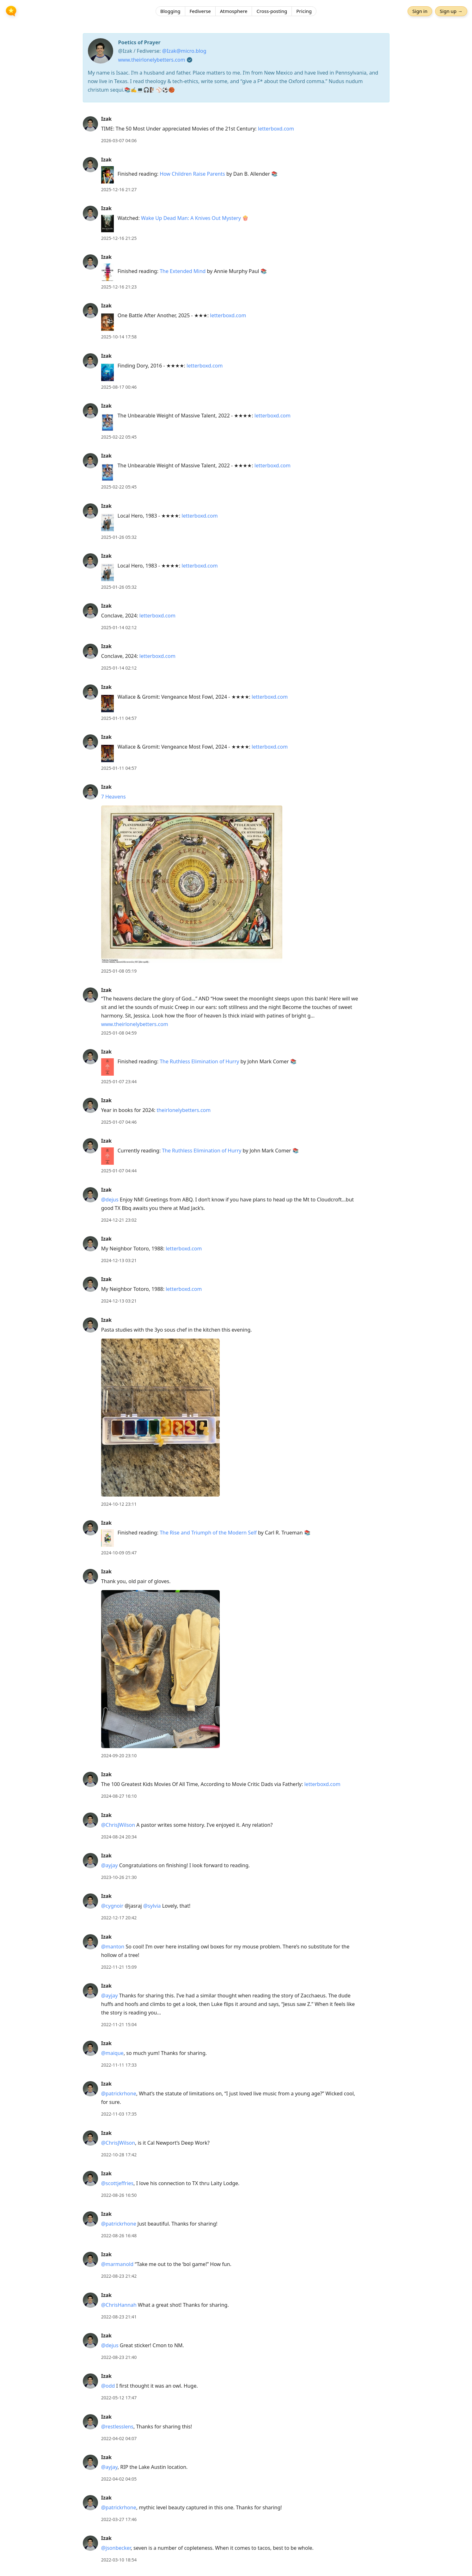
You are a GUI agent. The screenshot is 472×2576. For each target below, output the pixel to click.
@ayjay (109, 1865)
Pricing (304, 11)
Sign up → (451, 11)
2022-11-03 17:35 (119, 2114)
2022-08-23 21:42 (119, 2276)
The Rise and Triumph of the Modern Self (208, 1532)
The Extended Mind (182, 271)
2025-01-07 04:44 (119, 1171)
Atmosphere (234, 11)
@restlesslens (117, 2426)
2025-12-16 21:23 (119, 287)
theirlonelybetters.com (183, 1110)
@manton (113, 1946)
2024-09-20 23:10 (119, 1756)
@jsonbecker (116, 2547)
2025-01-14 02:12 (119, 627)
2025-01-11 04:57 (119, 718)
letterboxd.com (276, 128)
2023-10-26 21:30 (119, 1877)
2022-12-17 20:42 (119, 1918)
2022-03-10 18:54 (119, 2560)
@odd (108, 2385)
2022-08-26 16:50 (119, 2195)
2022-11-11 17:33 (119, 2065)
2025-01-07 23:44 (119, 1081)
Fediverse (200, 11)
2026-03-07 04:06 (119, 140)
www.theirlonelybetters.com (151, 59)
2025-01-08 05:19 (119, 971)
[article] (236, 130)
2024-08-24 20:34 (119, 1837)
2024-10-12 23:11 (119, 1504)
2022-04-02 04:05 (119, 2479)
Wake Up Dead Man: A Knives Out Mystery (191, 218)
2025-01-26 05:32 (119, 537)
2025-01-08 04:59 (119, 1033)
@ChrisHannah (119, 2304)
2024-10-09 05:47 (119, 1553)
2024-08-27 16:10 (119, 1796)
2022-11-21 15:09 (119, 1967)
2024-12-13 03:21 (119, 1260)
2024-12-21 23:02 (119, 1220)
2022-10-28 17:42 (119, 2155)
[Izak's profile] (90, 123)
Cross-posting (271, 11)
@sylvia (152, 1905)
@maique (112, 2053)
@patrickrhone (118, 2093)
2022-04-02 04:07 (119, 2438)
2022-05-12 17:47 (119, 2398)
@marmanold (117, 2264)
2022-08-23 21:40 (119, 2357)
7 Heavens (113, 796)
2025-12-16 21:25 (119, 238)
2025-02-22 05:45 (119, 437)
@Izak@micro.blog (184, 50)
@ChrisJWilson (118, 1824)
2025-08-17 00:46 (119, 387)
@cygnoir (112, 1905)
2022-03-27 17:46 (119, 2519)
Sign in (419, 11)
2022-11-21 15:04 (119, 2024)
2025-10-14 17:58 (119, 337)
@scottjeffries (117, 2183)
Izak (106, 118)
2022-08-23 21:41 (119, 2317)
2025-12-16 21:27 (119, 189)
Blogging (170, 11)
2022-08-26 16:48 (119, 2236)
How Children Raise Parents (192, 173)
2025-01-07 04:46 (119, 1122)
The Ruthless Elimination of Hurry (199, 1061)
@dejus (110, 1199)
